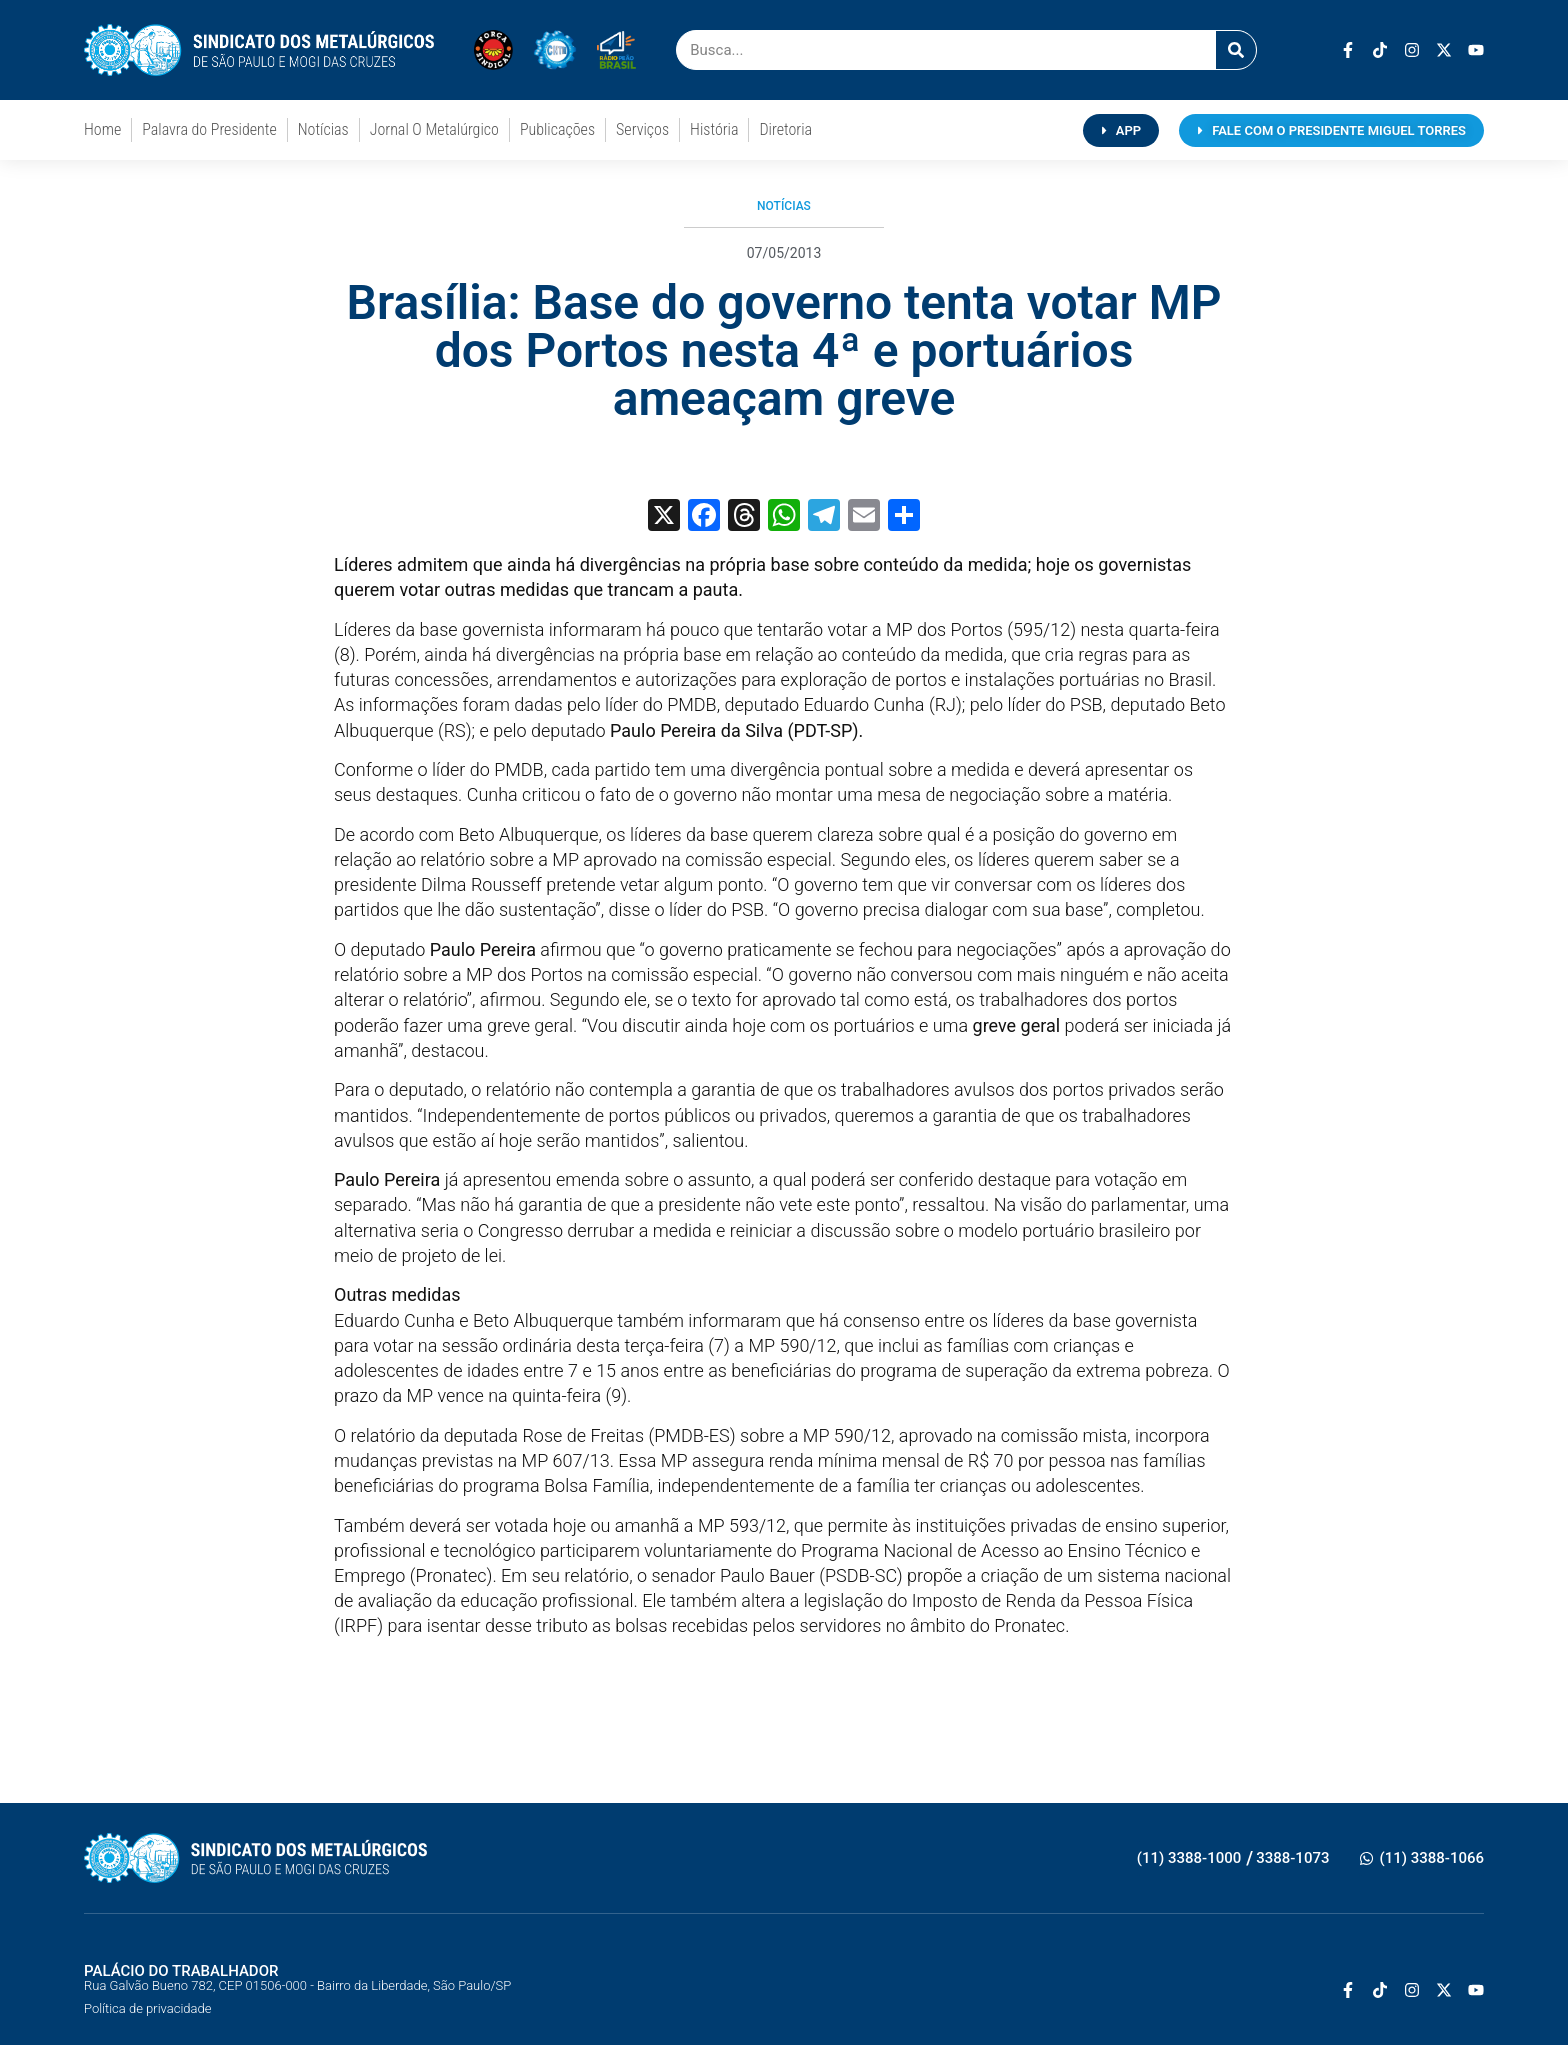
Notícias (323, 129)
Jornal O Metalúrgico (434, 129)
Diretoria (785, 129)
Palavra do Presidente (209, 129)
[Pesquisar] (1236, 50)
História (714, 129)
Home (102, 129)
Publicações (557, 129)
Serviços (642, 129)
